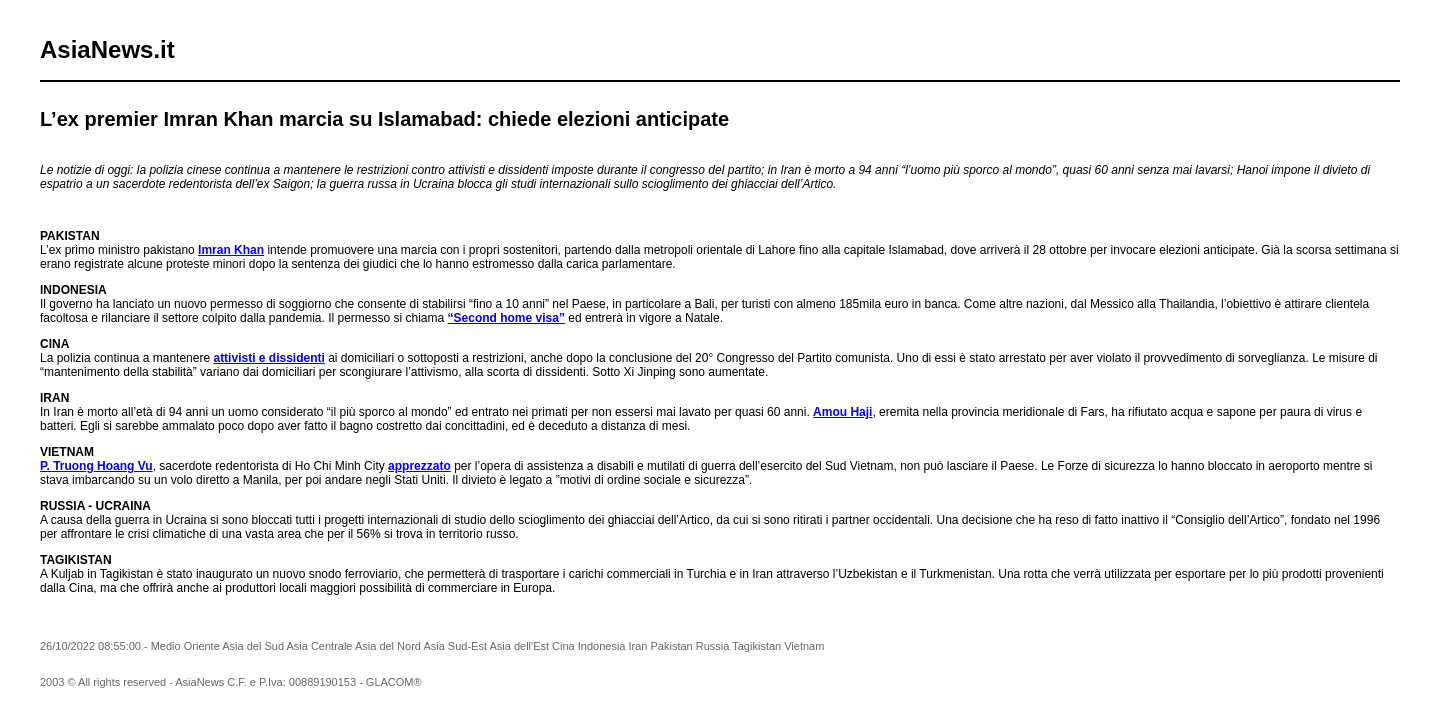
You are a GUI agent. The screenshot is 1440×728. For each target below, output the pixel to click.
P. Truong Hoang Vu (96, 466)
